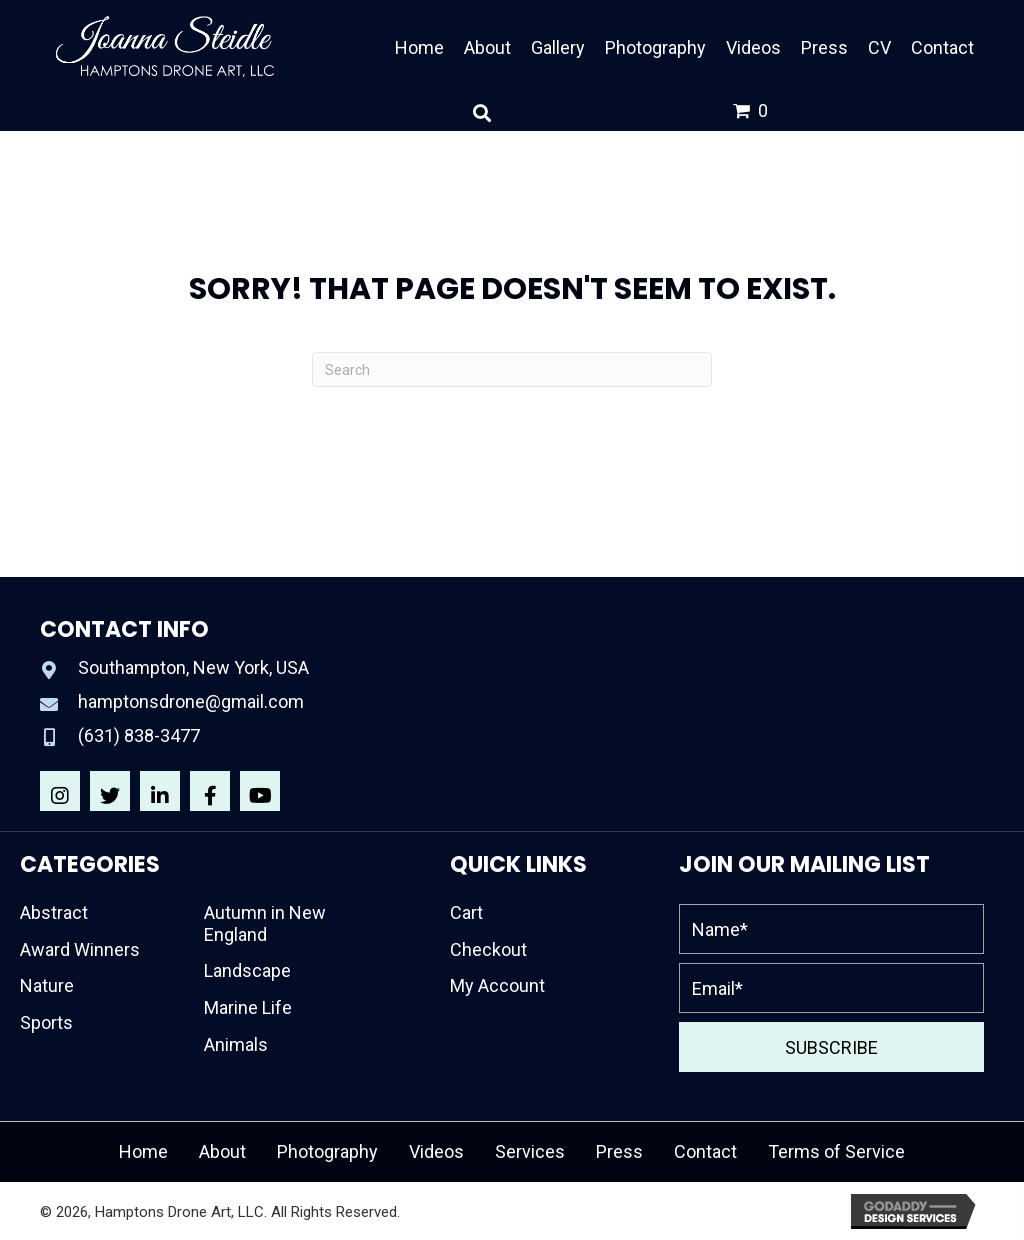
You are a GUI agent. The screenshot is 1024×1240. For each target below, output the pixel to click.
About (222, 1151)
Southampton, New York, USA (193, 667)
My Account (497, 985)
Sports (46, 1022)
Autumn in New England (265, 923)
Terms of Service (836, 1151)
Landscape (247, 970)
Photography (327, 1151)
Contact (705, 1151)
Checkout (488, 949)
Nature (47, 985)
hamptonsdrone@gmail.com (191, 701)
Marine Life (248, 1007)
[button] (60, 791)
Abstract (54, 912)
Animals (236, 1044)
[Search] (512, 369)
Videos (436, 1151)
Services (530, 1151)
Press (619, 1151)
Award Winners (80, 949)
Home (143, 1151)
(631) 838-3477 (139, 735)
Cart (466, 912)
